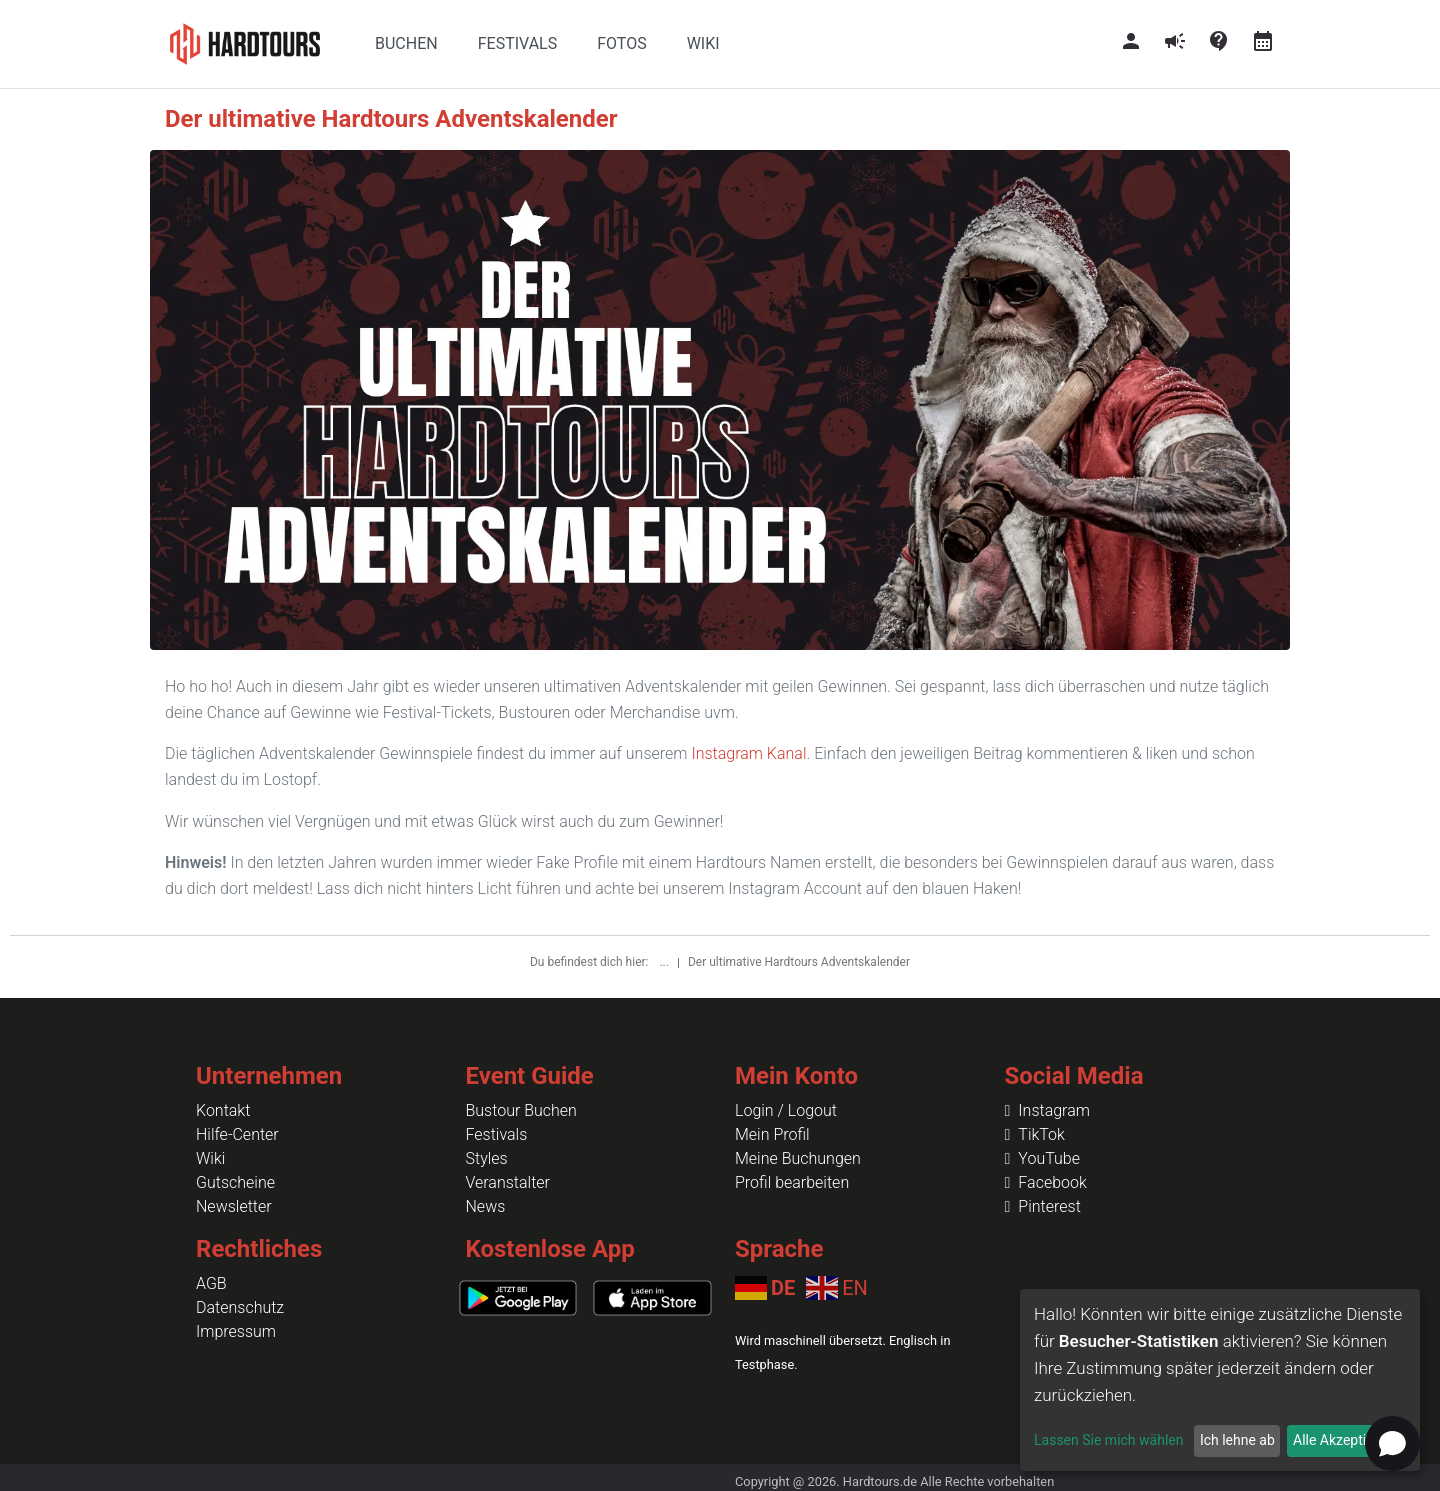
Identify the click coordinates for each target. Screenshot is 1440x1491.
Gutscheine (235, 1182)
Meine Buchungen (798, 1158)
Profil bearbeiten (792, 1182)
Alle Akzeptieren (1343, 1440)
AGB (211, 1283)
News (486, 1206)
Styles (487, 1158)
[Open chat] (1392, 1443)
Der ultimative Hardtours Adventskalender (799, 962)
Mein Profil (772, 1134)
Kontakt (223, 1110)
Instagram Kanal (748, 753)
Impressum (236, 1331)
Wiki (210, 1158)
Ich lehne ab (1237, 1440)
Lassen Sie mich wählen (1108, 1440)
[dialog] (1220, 1380)
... (665, 962)
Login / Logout (786, 1110)
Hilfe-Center (237, 1134)
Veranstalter (508, 1182)
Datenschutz (240, 1307)
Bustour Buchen (521, 1110)
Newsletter (234, 1206)
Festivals (497, 1134)
